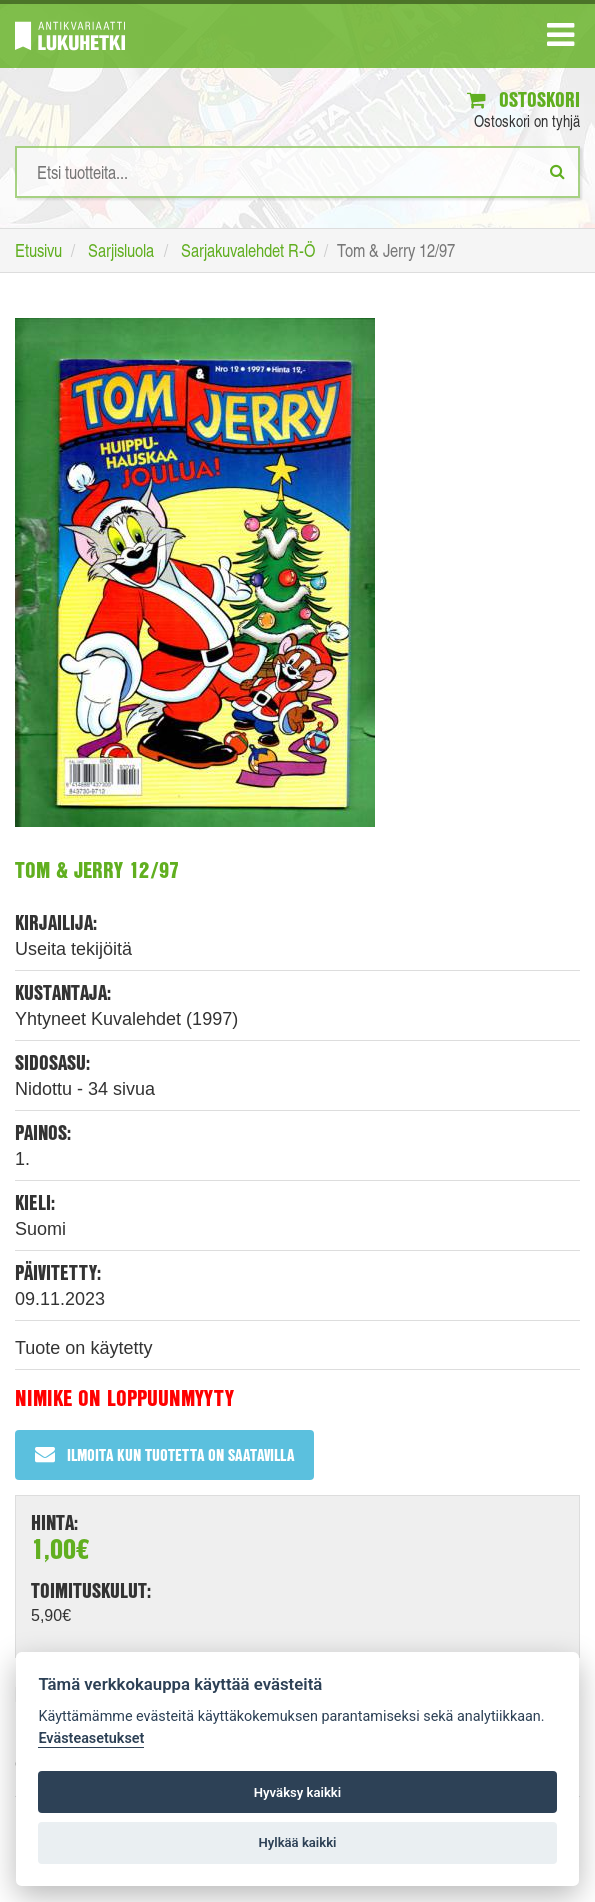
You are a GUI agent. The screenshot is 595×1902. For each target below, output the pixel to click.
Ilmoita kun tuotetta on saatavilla (164, 1454)
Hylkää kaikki (297, 1842)
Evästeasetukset (91, 1738)
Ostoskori (523, 99)
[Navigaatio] (560, 39)
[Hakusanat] (297, 172)
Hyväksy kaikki (297, 1792)
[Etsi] (557, 171)
